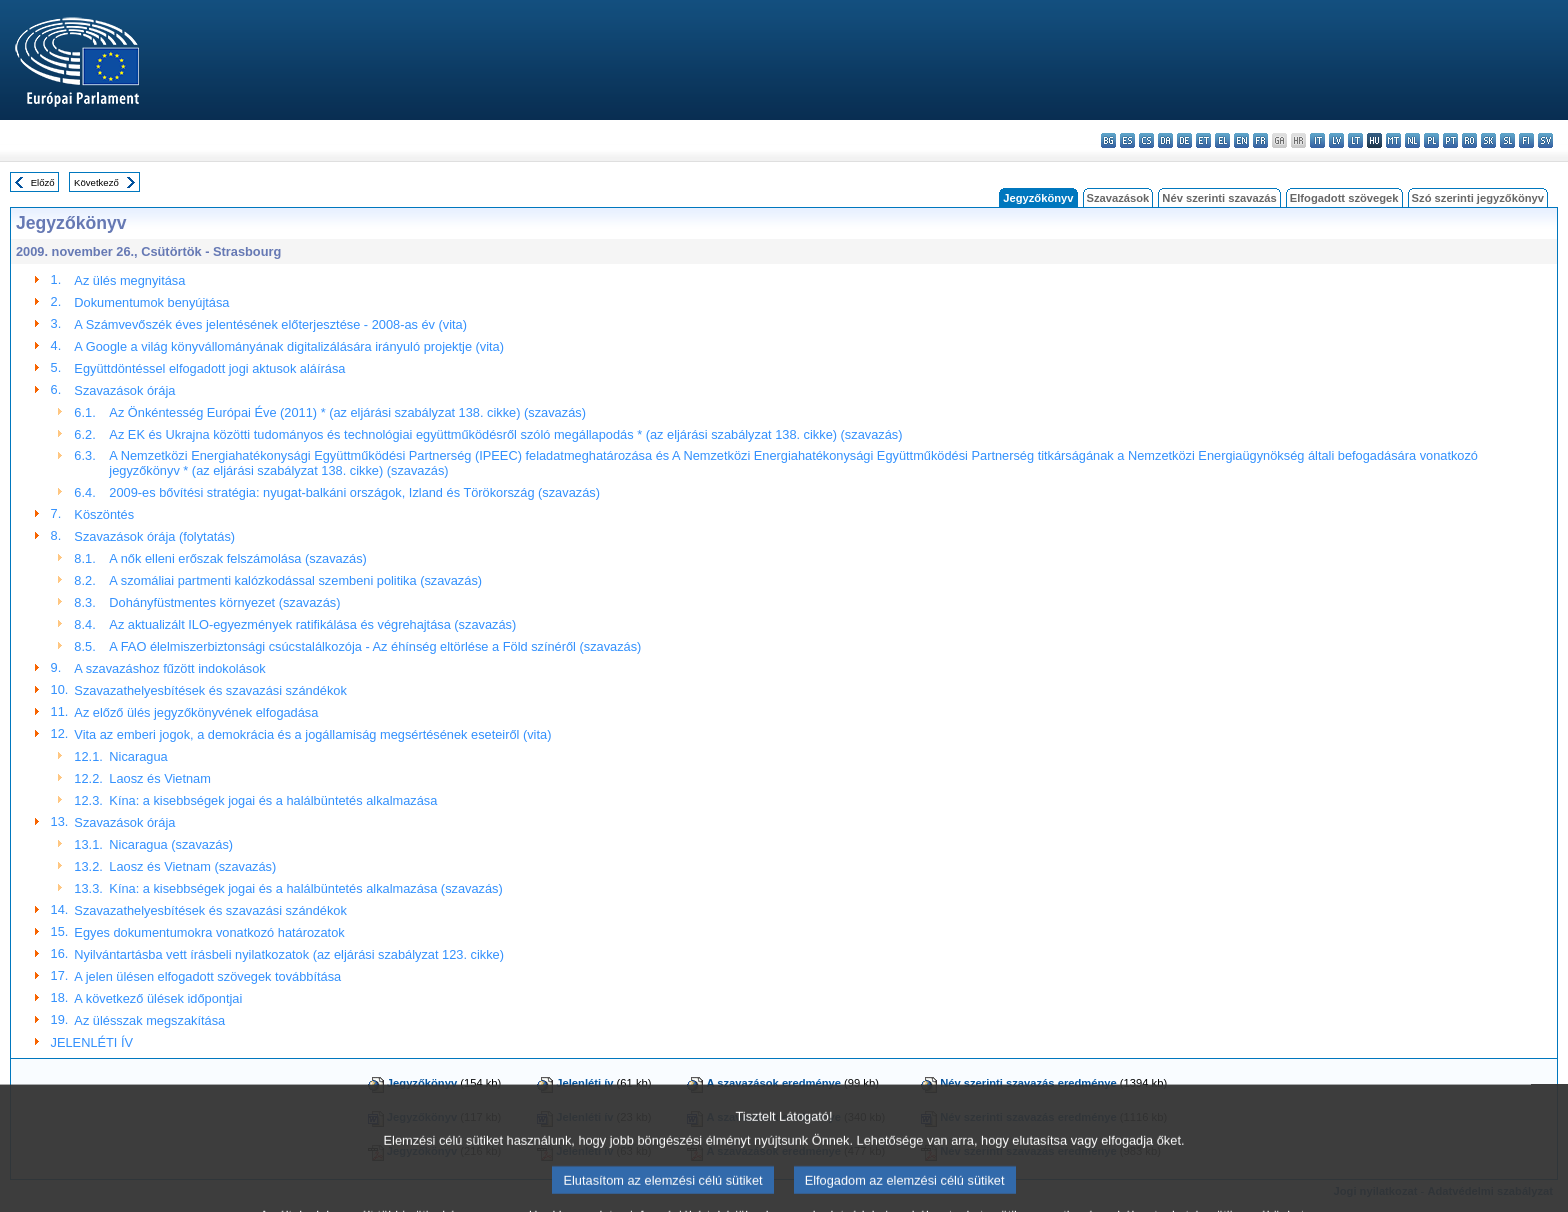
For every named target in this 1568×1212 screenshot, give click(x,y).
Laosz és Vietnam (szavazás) (192, 866)
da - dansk (1165, 140)
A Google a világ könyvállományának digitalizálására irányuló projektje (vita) (289, 346)
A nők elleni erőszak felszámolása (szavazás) (237, 558)
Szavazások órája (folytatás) (154, 536)
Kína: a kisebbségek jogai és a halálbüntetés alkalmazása (273, 800)
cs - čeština (1146, 140)
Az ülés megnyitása (129, 280)
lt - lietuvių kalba (1355, 140)
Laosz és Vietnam (160, 778)
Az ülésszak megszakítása (149, 1020)
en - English (1241, 140)
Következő (96, 182)
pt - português (1450, 140)
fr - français (1260, 140)
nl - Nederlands (1412, 140)
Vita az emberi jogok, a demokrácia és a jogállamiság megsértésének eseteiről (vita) (312, 734)
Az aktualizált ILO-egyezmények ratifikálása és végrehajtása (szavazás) (312, 624)
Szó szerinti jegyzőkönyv (1478, 198)
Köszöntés (104, 514)
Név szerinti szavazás (1219, 198)
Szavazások (1118, 198)
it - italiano (1317, 140)
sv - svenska (1545, 140)
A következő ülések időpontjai (158, 998)
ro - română (1469, 140)
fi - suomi (1526, 140)
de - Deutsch (1184, 140)
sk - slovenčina (1488, 140)
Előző (43, 182)
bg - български (1108, 140)
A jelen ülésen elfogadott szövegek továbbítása (207, 976)
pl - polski (1431, 140)
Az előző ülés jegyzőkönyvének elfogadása (196, 712)
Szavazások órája (124, 390)
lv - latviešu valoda (1336, 140)
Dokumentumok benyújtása (151, 302)
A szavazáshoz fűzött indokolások (169, 668)
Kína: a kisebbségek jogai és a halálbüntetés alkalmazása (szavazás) (305, 888)
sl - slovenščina (1507, 140)
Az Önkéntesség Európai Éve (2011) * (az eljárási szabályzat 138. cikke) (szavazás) (347, 412)
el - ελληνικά (1222, 140)
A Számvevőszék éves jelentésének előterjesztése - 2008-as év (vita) (270, 324)
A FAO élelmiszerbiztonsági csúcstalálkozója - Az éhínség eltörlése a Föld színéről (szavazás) (375, 646)
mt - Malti (1393, 140)
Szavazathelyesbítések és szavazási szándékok (210, 690)
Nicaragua (138, 756)
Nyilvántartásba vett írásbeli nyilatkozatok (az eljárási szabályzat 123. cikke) (289, 954)
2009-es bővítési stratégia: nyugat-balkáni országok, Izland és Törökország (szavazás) (354, 492)
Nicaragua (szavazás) (171, 844)
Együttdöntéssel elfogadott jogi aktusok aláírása (209, 368)
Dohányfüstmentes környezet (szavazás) (224, 602)
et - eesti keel (1203, 140)
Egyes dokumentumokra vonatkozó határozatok (209, 932)
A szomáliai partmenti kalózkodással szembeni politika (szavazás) (295, 580)
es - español (1127, 140)
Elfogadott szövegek (1344, 198)
